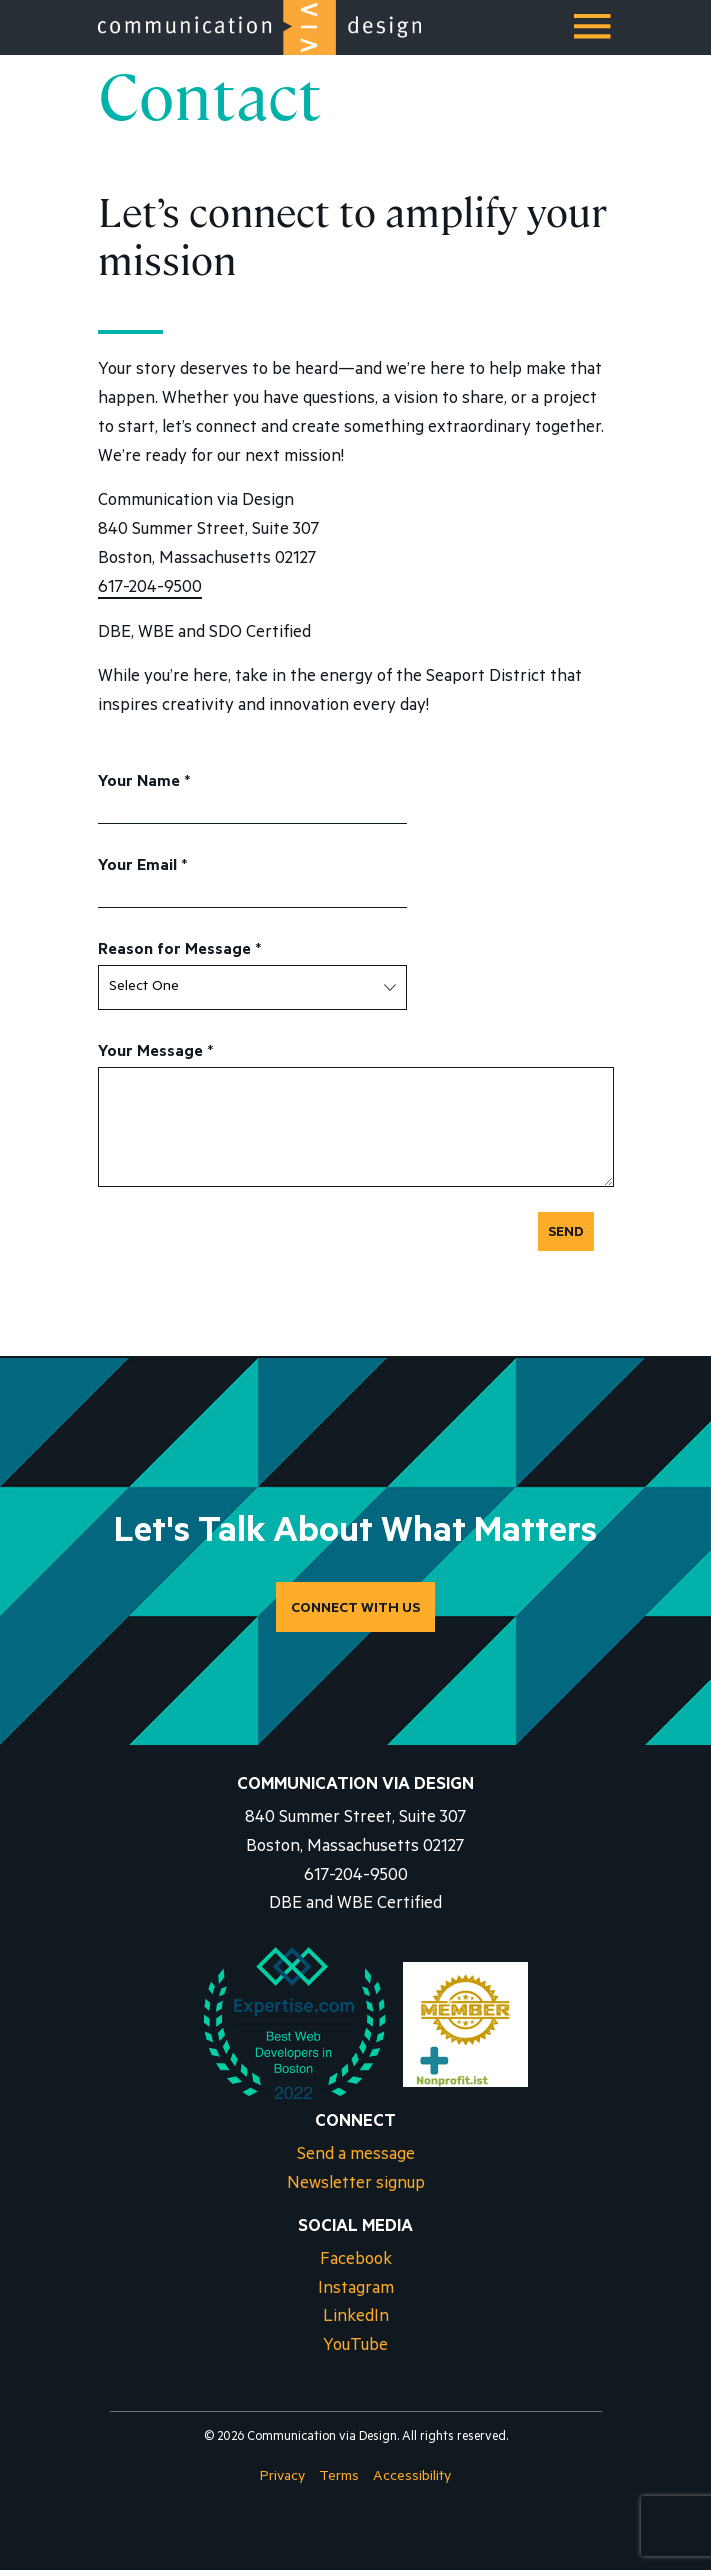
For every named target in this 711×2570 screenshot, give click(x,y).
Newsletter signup (356, 2185)
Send (566, 1234)
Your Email (143, 867)
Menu (594, 34)
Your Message (156, 1053)
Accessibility (412, 2478)
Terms (339, 2478)
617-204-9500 (150, 589)
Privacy (282, 2478)
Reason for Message (180, 951)
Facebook (356, 2261)
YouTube (355, 2347)
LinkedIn (356, 2318)
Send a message (356, 2156)
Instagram (356, 2290)
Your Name (144, 783)
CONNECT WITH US (355, 1610)
